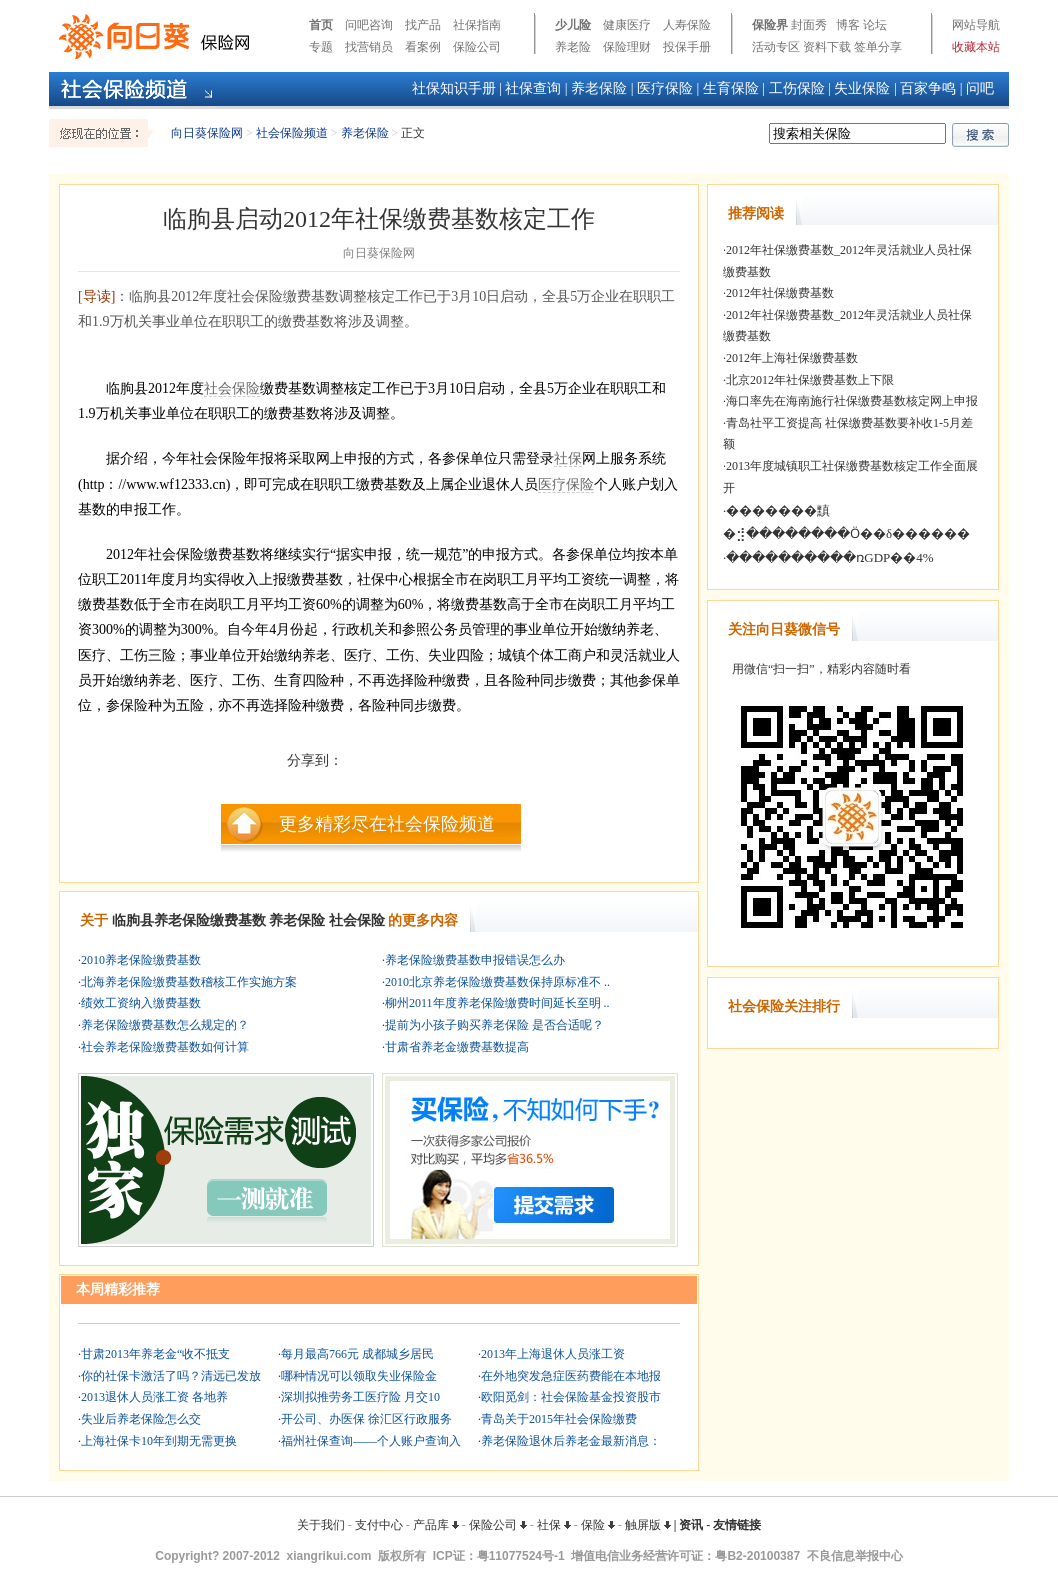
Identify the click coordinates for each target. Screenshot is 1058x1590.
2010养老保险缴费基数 (141, 960)
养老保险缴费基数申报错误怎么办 (475, 960)
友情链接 (737, 1525)
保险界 (770, 25)
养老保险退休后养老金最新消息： (571, 1441)
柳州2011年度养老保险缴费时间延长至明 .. (497, 1003)
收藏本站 (976, 47)
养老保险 (599, 88)
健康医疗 (627, 25)
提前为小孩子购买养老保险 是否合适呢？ (494, 1025)
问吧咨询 (369, 25)
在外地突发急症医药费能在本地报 (571, 1376)
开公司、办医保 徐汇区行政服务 (366, 1419)
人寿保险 (687, 25)
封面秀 (809, 25)
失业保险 (862, 88)
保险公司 (477, 47)
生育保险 (731, 88)
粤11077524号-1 (521, 1556)
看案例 (423, 47)
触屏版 (648, 1525)
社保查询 (533, 88)
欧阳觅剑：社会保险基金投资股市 (571, 1397)
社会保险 (232, 388)
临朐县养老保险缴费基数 (189, 920)
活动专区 (776, 47)
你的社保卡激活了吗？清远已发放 (171, 1376)
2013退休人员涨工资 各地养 (154, 1397)
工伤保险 (797, 88)
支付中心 (379, 1525)
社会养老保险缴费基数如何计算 (165, 1047)
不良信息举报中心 (855, 1556)
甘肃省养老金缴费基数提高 (457, 1047)
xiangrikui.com (329, 1556)
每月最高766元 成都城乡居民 (357, 1354)
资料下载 (827, 47)
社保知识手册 (454, 88)
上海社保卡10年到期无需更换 (159, 1441)
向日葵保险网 (207, 133)
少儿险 (573, 25)
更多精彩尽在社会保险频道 (387, 824)
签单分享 (878, 47)
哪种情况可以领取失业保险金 (359, 1376)
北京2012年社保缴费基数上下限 (810, 380)
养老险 (573, 47)
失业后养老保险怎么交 (141, 1419)
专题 (321, 47)
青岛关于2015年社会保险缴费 (559, 1419)
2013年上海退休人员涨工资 (553, 1354)
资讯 (691, 1525)
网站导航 (976, 25)
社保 (568, 458)
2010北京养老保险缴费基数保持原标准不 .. (497, 982)
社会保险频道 (292, 133)
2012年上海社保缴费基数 (792, 358)
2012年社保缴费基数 (780, 293)
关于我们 (321, 1525)
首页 (321, 25)
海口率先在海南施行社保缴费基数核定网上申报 (852, 401)
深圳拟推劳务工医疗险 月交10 (360, 1397)
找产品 (423, 25)
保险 (598, 1525)
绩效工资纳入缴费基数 (141, 1003)
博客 (848, 25)
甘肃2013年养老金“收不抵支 (155, 1354)
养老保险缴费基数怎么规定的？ (165, 1025)
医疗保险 (665, 88)
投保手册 (687, 47)
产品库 (436, 1525)
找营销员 (369, 47)
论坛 (875, 25)
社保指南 (477, 25)
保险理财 (627, 47)
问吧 (980, 88)
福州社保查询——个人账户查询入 (371, 1441)
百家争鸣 (928, 88)
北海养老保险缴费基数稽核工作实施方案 (189, 982)
